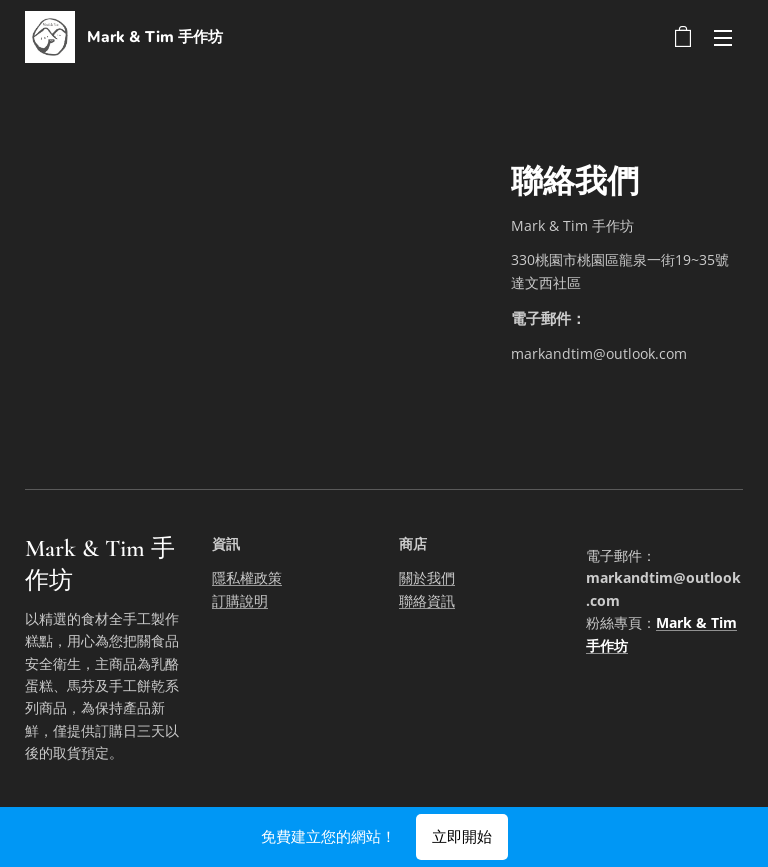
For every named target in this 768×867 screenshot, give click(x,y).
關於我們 (427, 578)
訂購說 (233, 600)
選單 (723, 38)
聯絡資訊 (427, 600)
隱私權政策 (247, 578)
